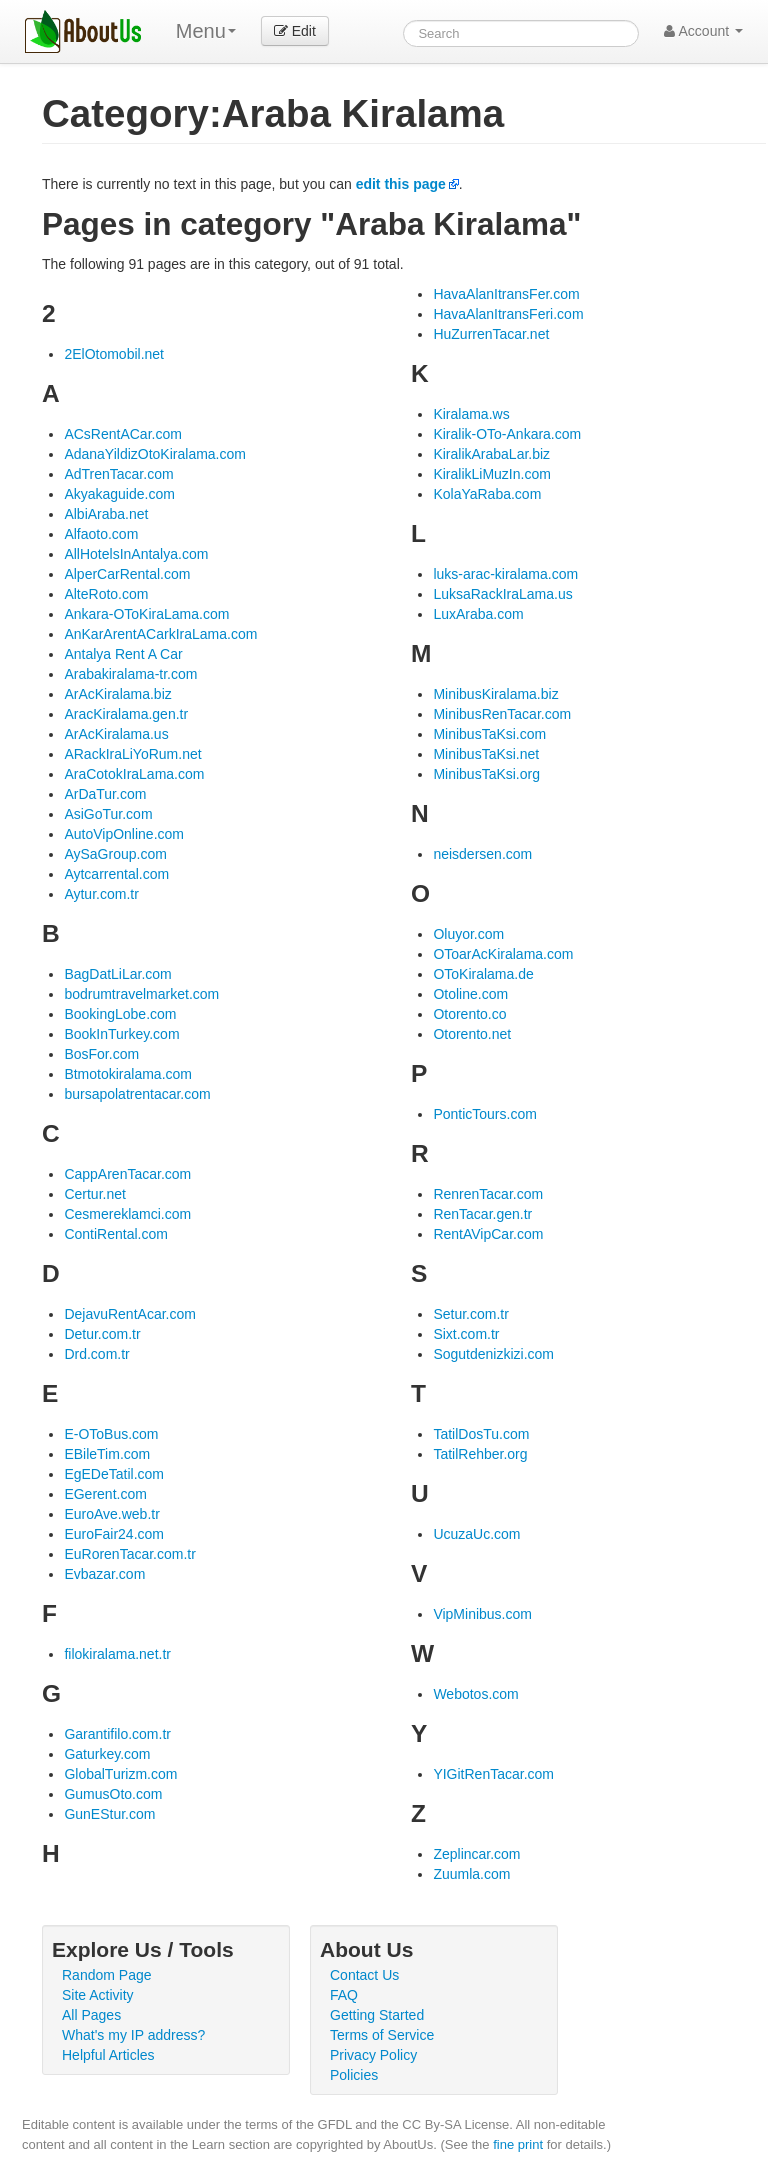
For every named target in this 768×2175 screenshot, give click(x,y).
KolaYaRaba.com (487, 494)
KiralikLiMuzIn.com (491, 474)
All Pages (91, 2015)
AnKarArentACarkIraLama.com (160, 634)
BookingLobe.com (120, 1014)
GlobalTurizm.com (120, 1774)
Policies (354, 2075)
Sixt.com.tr (466, 1334)
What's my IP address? (133, 2035)
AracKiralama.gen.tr (126, 714)
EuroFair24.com (114, 1534)
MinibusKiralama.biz (495, 694)
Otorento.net (472, 1034)
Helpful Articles (108, 2055)
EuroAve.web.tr (111, 1514)
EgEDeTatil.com (114, 1474)
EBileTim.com (107, 1454)
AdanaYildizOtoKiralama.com (155, 454)
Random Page (107, 1975)
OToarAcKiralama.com (503, 954)
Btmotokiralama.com (128, 1074)
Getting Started (377, 2015)
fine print (518, 2144)
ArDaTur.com (105, 794)
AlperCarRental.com (127, 574)
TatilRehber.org (480, 1454)
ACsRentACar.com (122, 434)
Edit (295, 31)
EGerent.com (105, 1494)
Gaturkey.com (107, 1754)
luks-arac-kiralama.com (505, 574)
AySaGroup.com (115, 854)
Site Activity (98, 1995)
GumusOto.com (113, 1794)
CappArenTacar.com (127, 1174)
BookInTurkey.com (121, 1034)
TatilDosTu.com (481, 1434)
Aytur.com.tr (101, 894)
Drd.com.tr (96, 1354)
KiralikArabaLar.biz (491, 454)
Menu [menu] (206, 31)
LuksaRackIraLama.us (502, 594)
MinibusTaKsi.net (486, 754)
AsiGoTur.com (108, 814)
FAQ (344, 1995)
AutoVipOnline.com (124, 834)
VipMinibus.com (482, 1614)
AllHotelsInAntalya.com (136, 554)
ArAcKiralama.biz (117, 694)
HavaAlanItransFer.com (506, 294)
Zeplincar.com (476, 1854)
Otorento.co (469, 1014)
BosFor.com (101, 1054)
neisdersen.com (482, 854)
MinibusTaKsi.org (486, 774)
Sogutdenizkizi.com (493, 1354)
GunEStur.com (109, 1814)
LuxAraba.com (478, 614)
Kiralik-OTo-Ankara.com (507, 434)
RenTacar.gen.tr (482, 1214)
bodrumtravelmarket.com (141, 994)
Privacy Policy (373, 2055)
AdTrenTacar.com (118, 474)
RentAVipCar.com (488, 1234)
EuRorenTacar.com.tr (130, 1554)
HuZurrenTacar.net (491, 334)
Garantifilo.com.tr (117, 1734)
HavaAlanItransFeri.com (508, 314)
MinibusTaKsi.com (489, 734)
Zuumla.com (471, 1874)
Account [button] (703, 31)
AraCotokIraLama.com (134, 774)
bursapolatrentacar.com (137, 1094)
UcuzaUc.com (476, 1534)
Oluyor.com (468, 934)
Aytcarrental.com (116, 874)
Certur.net (94, 1194)
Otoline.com (470, 994)
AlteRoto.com (106, 594)
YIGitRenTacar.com (493, 1774)
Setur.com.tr (470, 1314)
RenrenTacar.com (488, 1194)
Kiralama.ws (471, 414)
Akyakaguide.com (119, 494)
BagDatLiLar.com (117, 974)
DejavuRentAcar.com (130, 1314)
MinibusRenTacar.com (502, 714)
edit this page (401, 184)
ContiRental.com (116, 1234)
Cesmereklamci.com (127, 1214)
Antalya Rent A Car (123, 654)
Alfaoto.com (101, 534)
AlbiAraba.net (106, 514)
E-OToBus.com (111, 1434)
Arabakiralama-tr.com (130, 674)
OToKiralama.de (483, 974)
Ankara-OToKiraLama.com (146, 614)
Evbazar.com (104, 1574)
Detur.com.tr (102, 1334)
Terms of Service (382, 2035)
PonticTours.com (484, 1114)
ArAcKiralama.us (116, 734)
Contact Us (364, 1975)
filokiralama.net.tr (117, 1654)
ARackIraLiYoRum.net (132, 754)
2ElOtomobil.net (114, 354)
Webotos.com (475, 1694)
